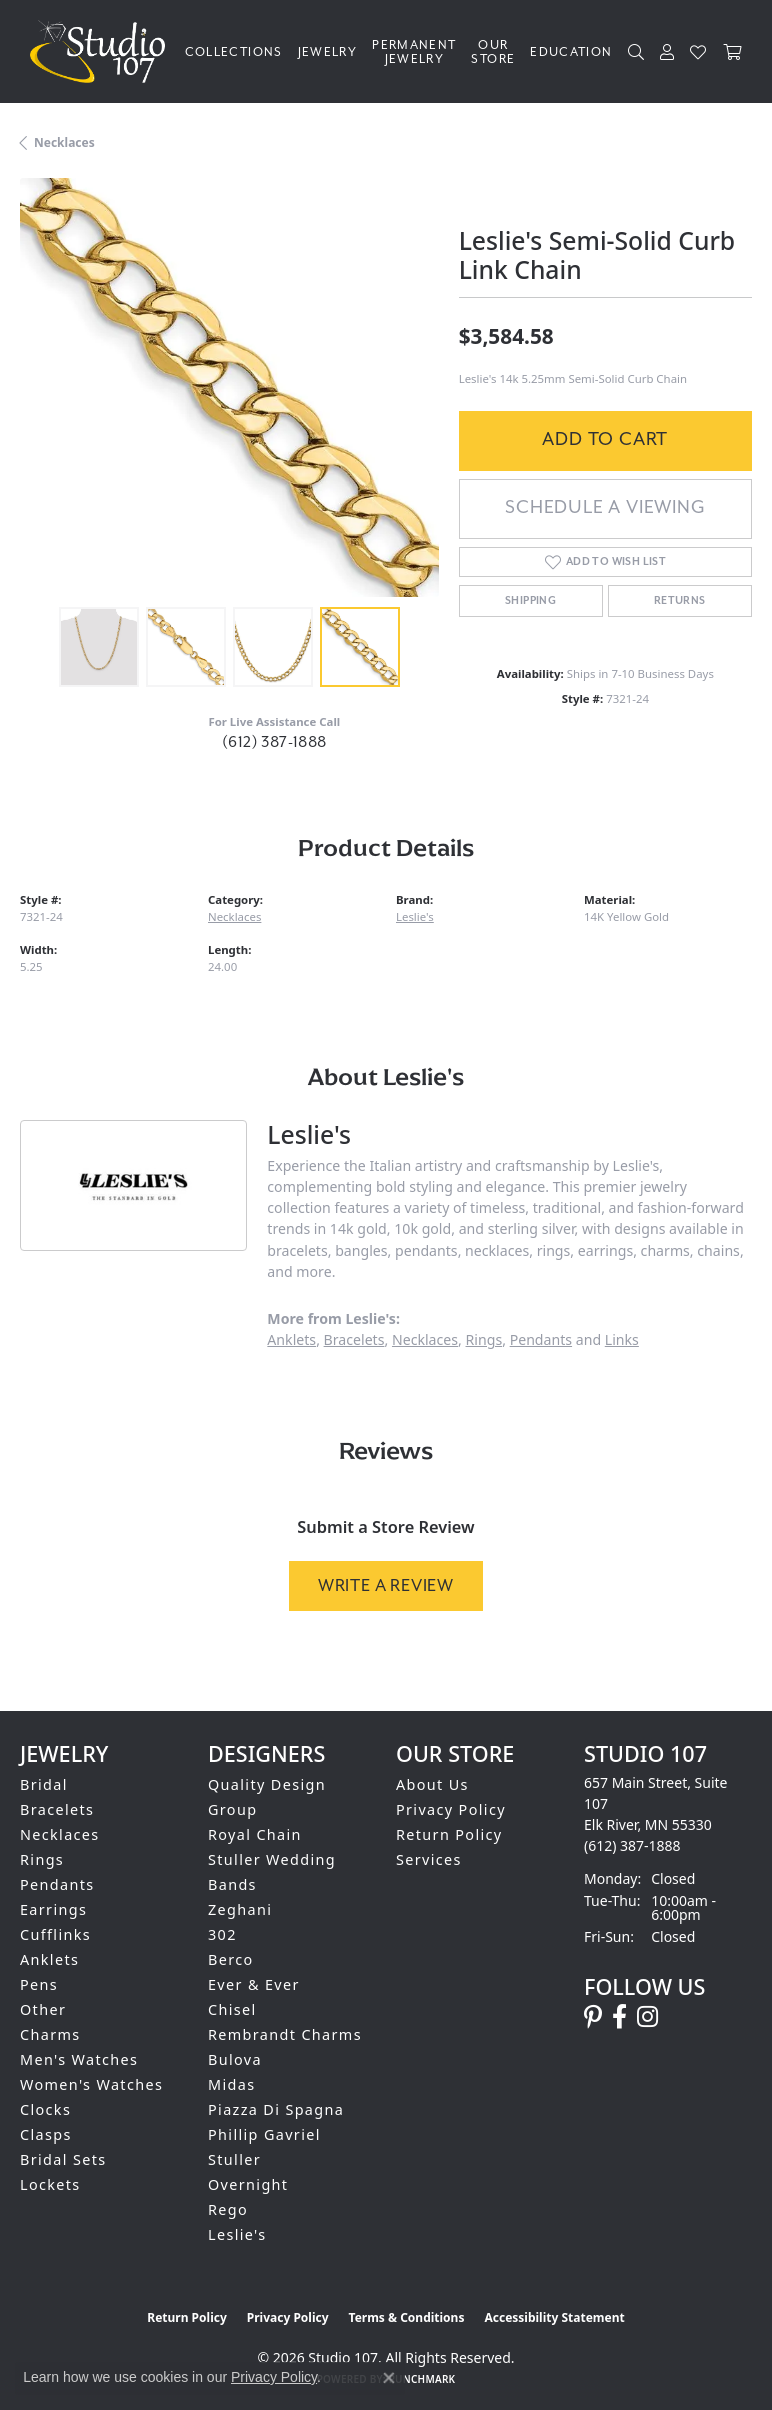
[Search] (636, 52)
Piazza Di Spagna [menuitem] (276, 2109)
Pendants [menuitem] (57, 1884)
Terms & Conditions (407, 2317)
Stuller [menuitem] (234, 2159)
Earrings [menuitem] (53, 1909)
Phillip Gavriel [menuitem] (264, 2134)
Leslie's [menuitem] (237, 2234)
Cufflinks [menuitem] (55, 1934)
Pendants (541, 1339)
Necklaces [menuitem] (60, 1834)
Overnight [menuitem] (248, 2184)
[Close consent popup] (389, 2378)
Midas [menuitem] (231, 2084)
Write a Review (386, 1585)
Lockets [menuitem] (50, 2184)
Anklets (291, 1339)
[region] (229, 387)
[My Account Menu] (667, 52)
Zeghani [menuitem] (240, 1909)
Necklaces (64, 142)
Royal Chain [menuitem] (255, 1834)
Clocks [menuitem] (45, 2109)
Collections (234, 52)
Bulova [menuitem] (235, 2059)
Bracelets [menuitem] (57, 1809)
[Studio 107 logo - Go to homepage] (102, 51)
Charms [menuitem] (50, 2034)
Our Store (493, 52)
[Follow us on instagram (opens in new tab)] (647, 2017)
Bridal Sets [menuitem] (63, 2159)
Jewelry (328, 52)
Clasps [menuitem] (46, 2134)
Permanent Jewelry (414, 52)
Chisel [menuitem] (232, 2009)
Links (622, 1339)
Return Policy (449, 1834)
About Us (432, 1784)
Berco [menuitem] (231, 1959)
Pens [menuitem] (39, 1984)
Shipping (530, 601)
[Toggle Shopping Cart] (732, 52)
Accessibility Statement (554, 2317)
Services (429, 1859)
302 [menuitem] (222, 1934)
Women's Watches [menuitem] (91, 2084)
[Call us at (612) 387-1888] (632, 1845)
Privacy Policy (451, 1809)
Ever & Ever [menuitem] (254, 1984)
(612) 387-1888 (274, 742)
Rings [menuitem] (42, 1859)
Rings (484, 1339)
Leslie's (415, 916)
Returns (680, 601)
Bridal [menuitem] (44, 1784)
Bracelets (354, 1339)
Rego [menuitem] (228, 2209)
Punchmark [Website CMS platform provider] (422, 2379)
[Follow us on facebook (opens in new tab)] (619, 2017)
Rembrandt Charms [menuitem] (285, 2034)
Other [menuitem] (43, 2009)
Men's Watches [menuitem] (79, 2059)
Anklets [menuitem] (49, 1959)
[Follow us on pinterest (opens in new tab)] (593, 2017)
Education (571, 52)
